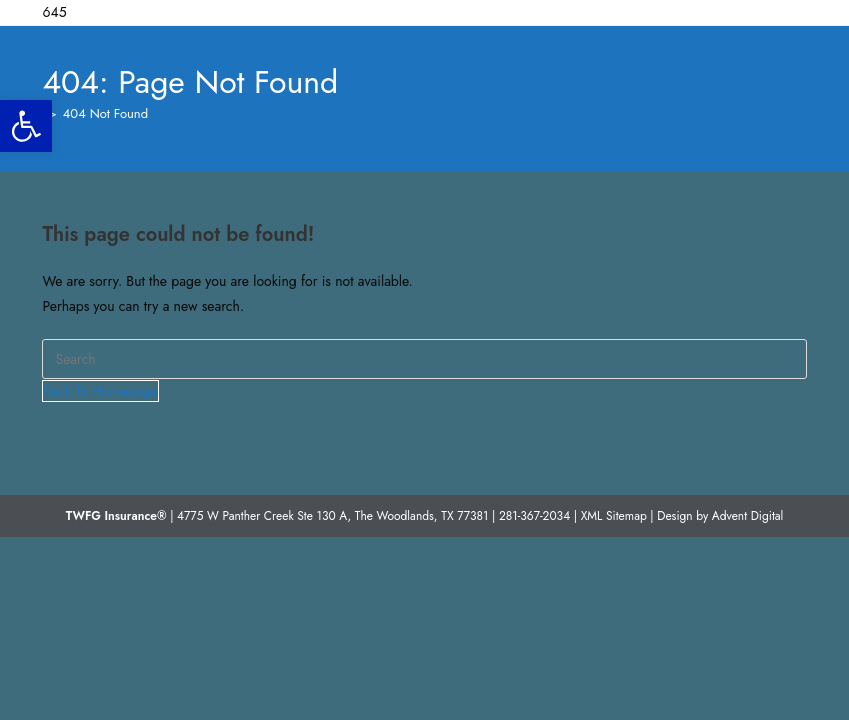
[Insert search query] (424, 359)
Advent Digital (747, 516)
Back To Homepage (100, 391)
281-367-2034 (534, 516)
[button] (26, 126)
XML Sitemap (614, 516)
